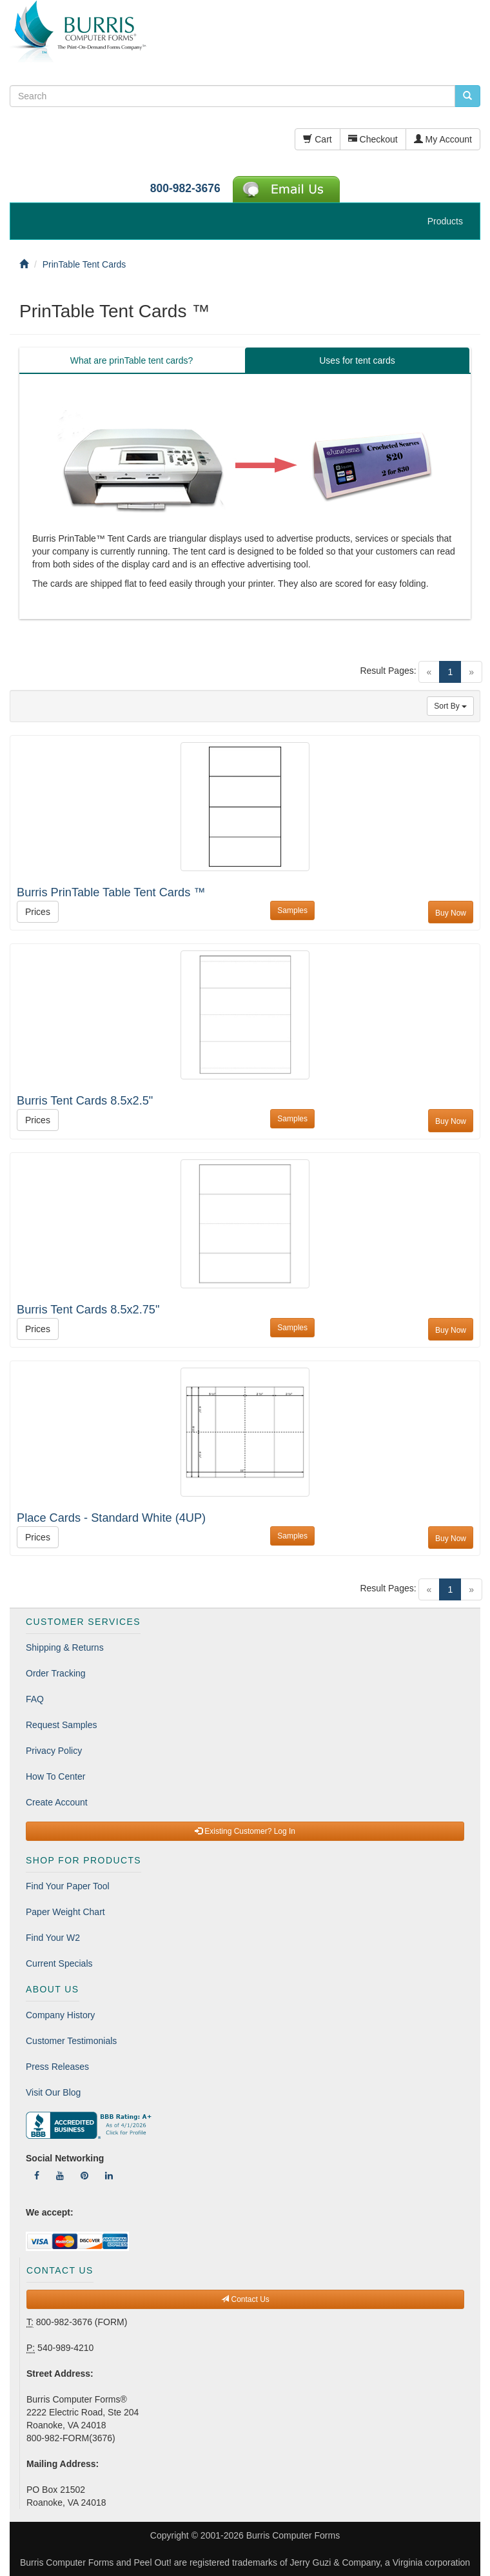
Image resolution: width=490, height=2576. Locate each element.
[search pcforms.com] (467, 96)
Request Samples (61, 1725)
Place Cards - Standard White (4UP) (111, 1517)
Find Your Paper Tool (68, 1886)
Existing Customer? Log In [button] (245, 1831)
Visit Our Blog (53, 2092)
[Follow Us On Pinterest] (84, 2176)
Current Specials (59, 1963)
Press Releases (57, 2066)
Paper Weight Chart (65, 1912)
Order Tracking (56, 1673)
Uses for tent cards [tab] (357, 360)
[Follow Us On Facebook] (37, 2176)
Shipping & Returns (65, 1647)
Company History (60, 2015)
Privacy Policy (54, 1750)
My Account (443, 139)
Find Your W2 (53, 1937)
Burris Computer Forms (293, 2535)
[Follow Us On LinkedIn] (109, 2176)
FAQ (35, 1699)
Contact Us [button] (245, 2299)
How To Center (55, 1776)
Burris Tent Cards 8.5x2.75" (88, 1309)
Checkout (373, 139)
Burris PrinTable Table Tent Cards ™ (111, 892)
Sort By (450, 706)
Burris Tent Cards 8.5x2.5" (85, 1100)
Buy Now (450, 913)
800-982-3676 (185, 188)
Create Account (57, 1802)
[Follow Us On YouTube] (60, 2176)
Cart (317, 139)
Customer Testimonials (71, 2041)
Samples (292, 910)
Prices (37, 912)
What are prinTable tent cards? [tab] (131, 360)
